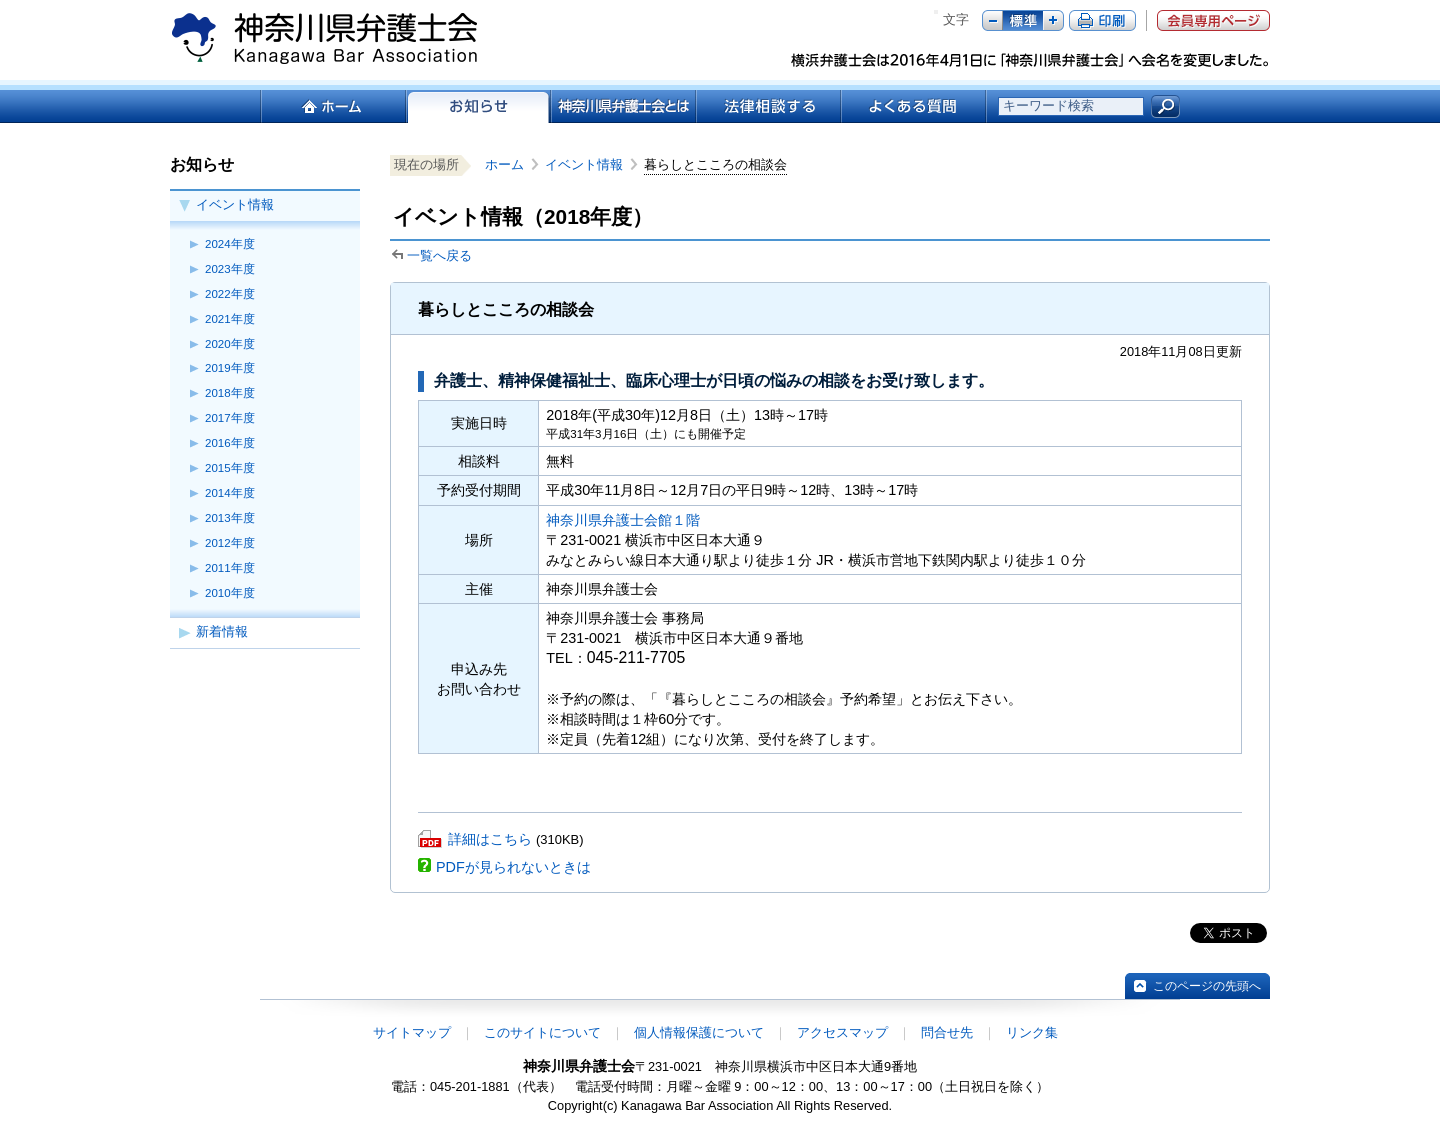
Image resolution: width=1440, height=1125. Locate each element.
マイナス (992, 20)
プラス (1053, 20)
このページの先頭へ (1207, 986)
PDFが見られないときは (513, 867)
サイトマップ (412, 1032)
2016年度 (230, 443)
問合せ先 (947, 1032)
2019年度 (230, 368)
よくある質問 (913, 106)
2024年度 (230, 244)
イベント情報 (235, 204)
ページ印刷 (1102, 20)
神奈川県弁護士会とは (622, 106)
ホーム (332, 106)
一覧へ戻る (439, 255)
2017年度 (230, 418)
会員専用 (1213, 20)
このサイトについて (542, 1032)
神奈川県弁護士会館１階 (623, 520)
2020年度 (230, 344)
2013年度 (230, 518)
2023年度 (230, 269)
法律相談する (767, 106)
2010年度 (230, 593)
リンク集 (1032, 1032)
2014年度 (230, 493)
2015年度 (230, 468)
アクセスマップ (842, 1032)
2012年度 (230, 543)
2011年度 (230, 568)
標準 (1023, 20)
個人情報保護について (699, 1032)
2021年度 (230, 319)
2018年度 (230, 393)
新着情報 (222, 631)
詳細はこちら (490, 839)
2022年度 (230, 294)
